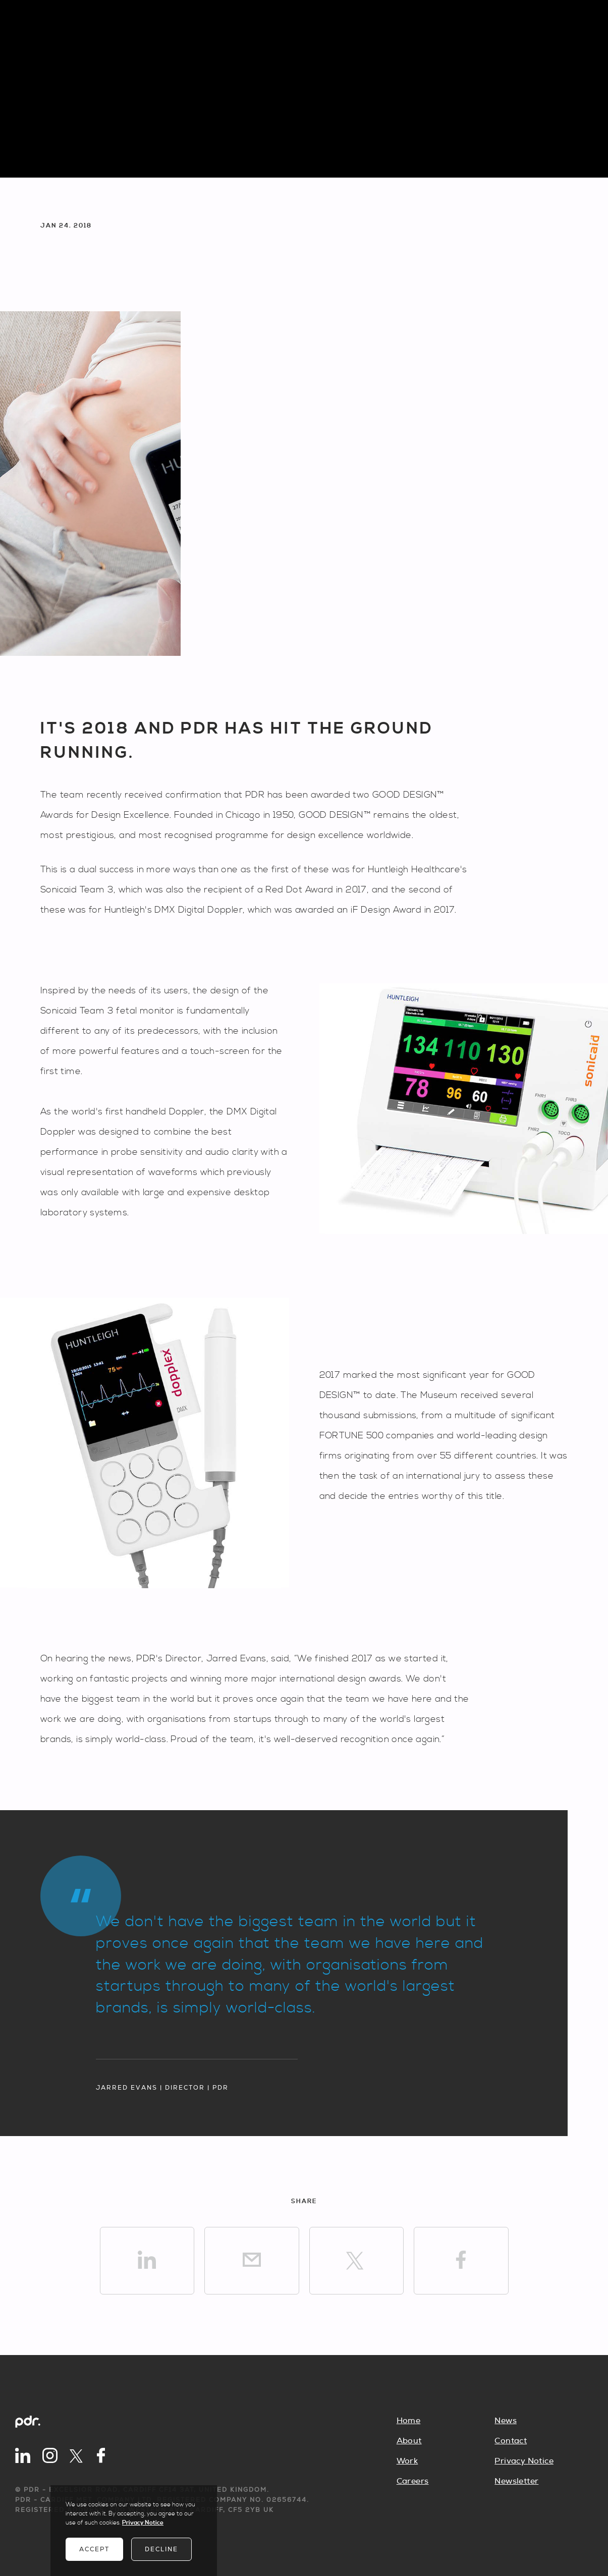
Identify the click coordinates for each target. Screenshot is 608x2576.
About (409, 2441)
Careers (413, 2481)
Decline (161, 2549)
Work (407, 2461)
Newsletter (516, 2481)
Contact (510, 2441)
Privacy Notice (524, 2461)
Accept (94, 2549)
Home (409, 2421)
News (505, 2421)
